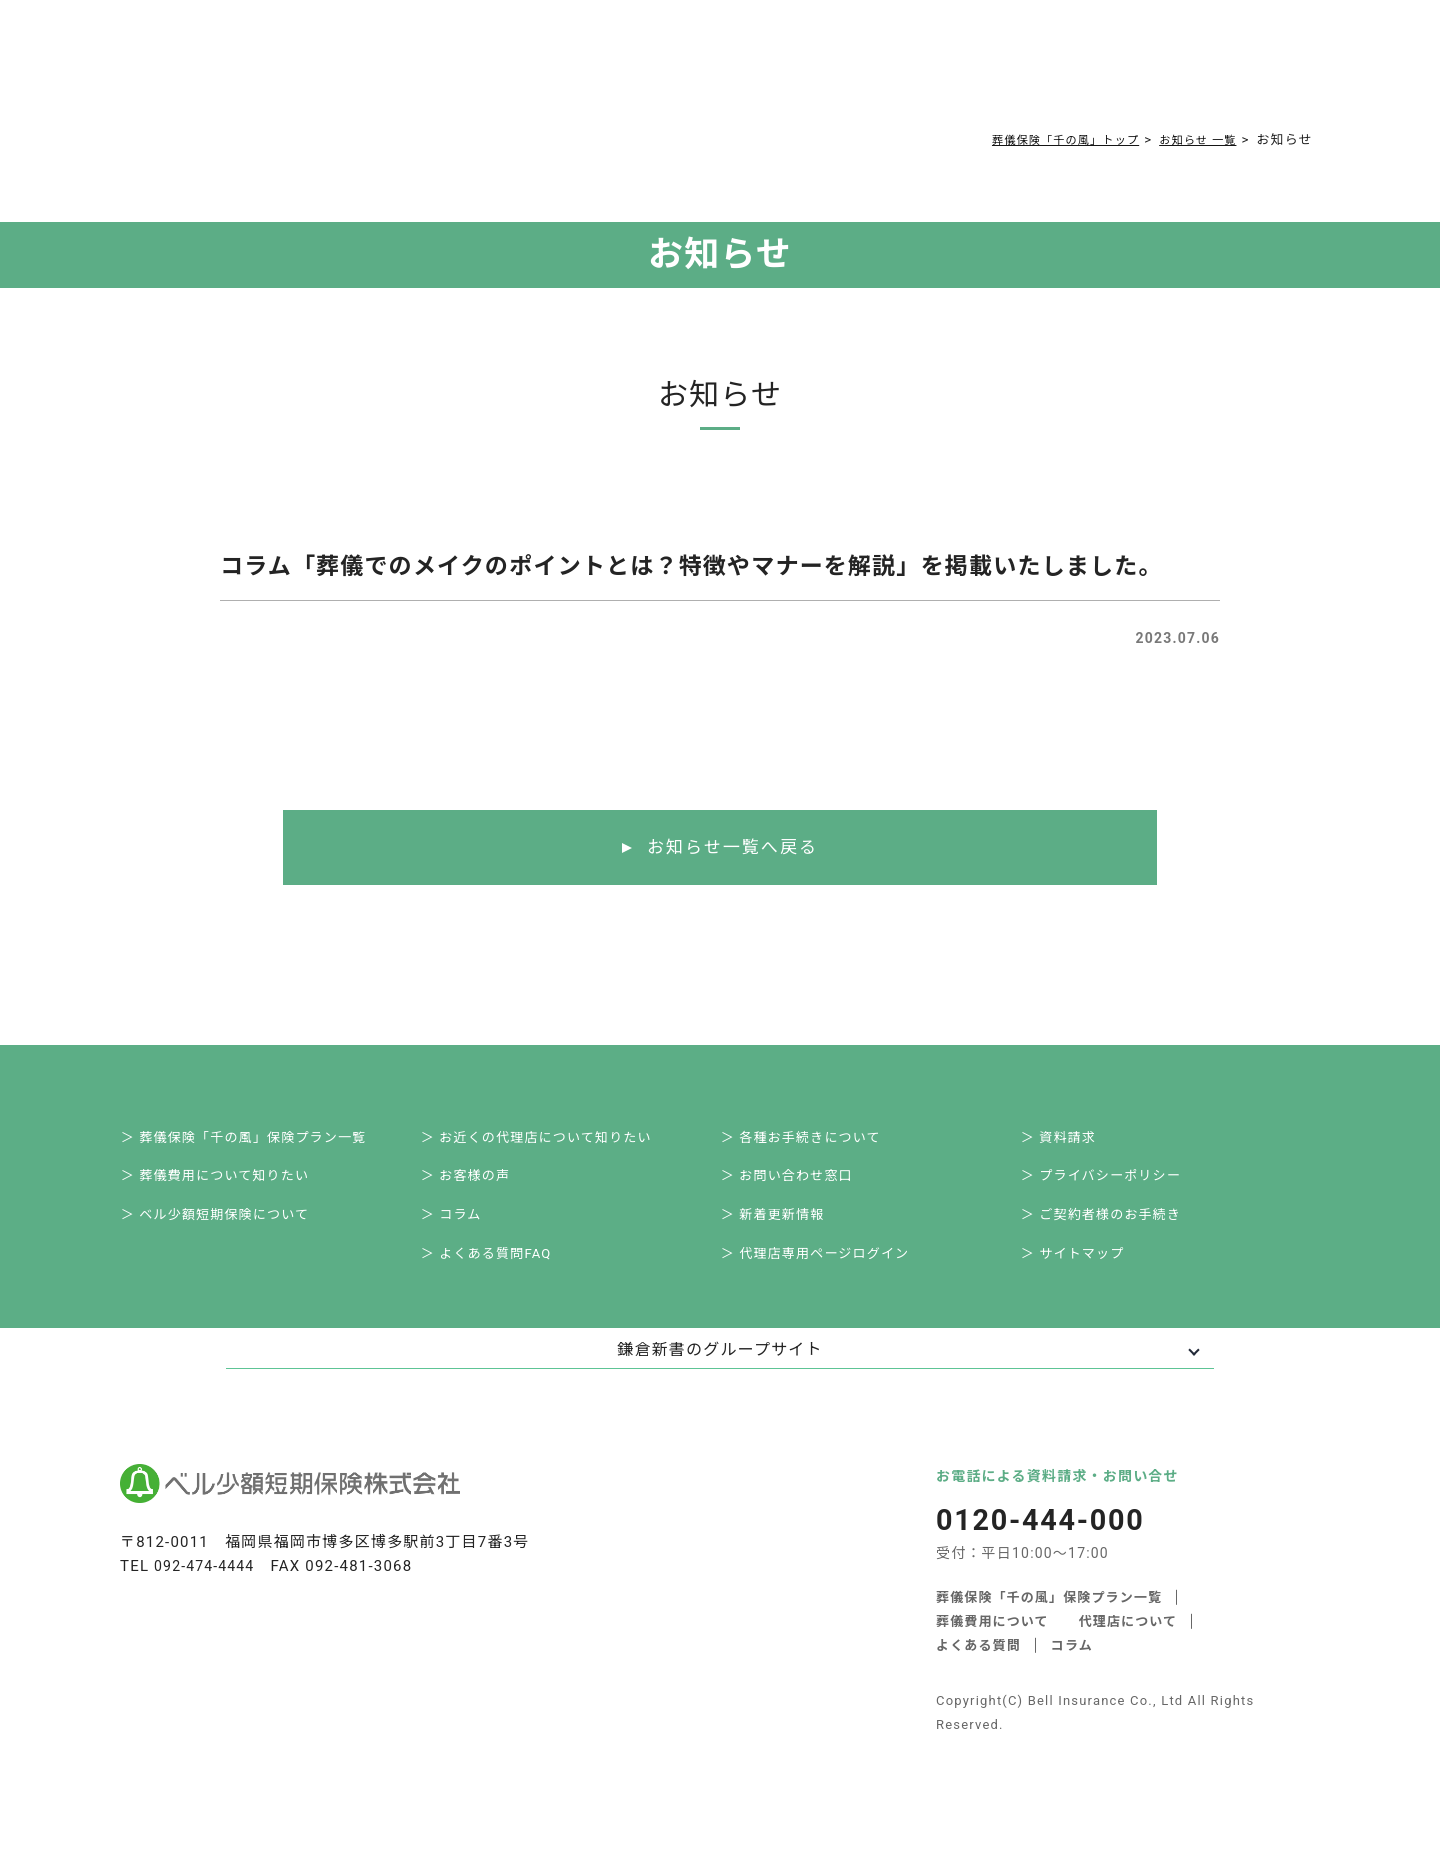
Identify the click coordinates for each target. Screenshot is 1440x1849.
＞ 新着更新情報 (786, 1230)
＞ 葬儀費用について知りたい (232, 1186)
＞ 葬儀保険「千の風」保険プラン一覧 (262, 1142)
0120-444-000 (1026, 75)
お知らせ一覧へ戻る (732, 848)
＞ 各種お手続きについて (816, 1142)
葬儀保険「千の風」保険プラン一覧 (1049, 1619)
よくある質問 (602, 72)
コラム (700, 72)
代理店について (1128, 1643)
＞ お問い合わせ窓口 (801, 1186)
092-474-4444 (207, 1588)
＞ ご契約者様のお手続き (1117, 1230)
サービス (331, 72)
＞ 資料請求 (1071, 1142)
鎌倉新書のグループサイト (719, 1371)
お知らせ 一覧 (1191, 139)
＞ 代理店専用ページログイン (832, 1274)
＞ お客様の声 (479, 1186)
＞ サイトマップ (1086, 1274)
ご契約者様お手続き (821, 72)
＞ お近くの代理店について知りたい (554, 1142)
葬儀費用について (465, 72)
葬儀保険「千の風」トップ (1042, 139)
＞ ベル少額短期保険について (232, 1230)
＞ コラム (463, 1230)
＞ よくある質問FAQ (501, 1274)
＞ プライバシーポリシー (1117, 1186)
